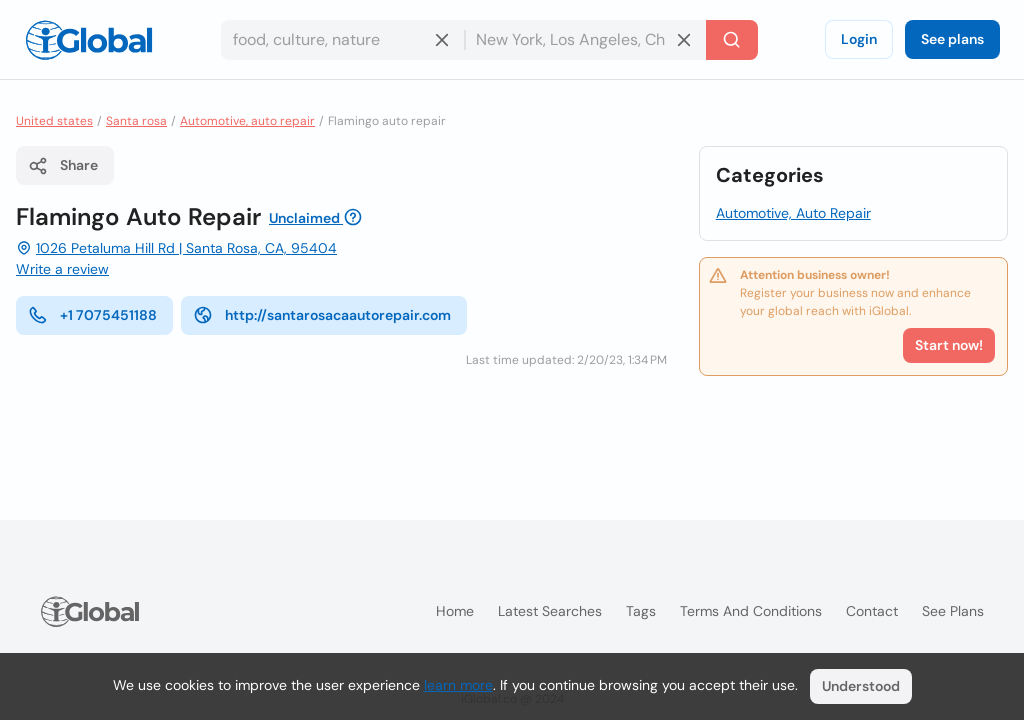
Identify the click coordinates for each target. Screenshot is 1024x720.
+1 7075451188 (92, 315)
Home (455, 611)
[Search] (732, 40)
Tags (641, 611)
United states (54, 121)
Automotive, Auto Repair (793, 213)
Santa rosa (136, 121)
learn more (458, 685)
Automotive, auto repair (247, 121)
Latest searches (550, 611)
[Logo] (89, 40)
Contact (872, 611)
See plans (952, 39)
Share (63, 166)
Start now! (949, 345)
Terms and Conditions (751, 611)
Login (859, 39)
